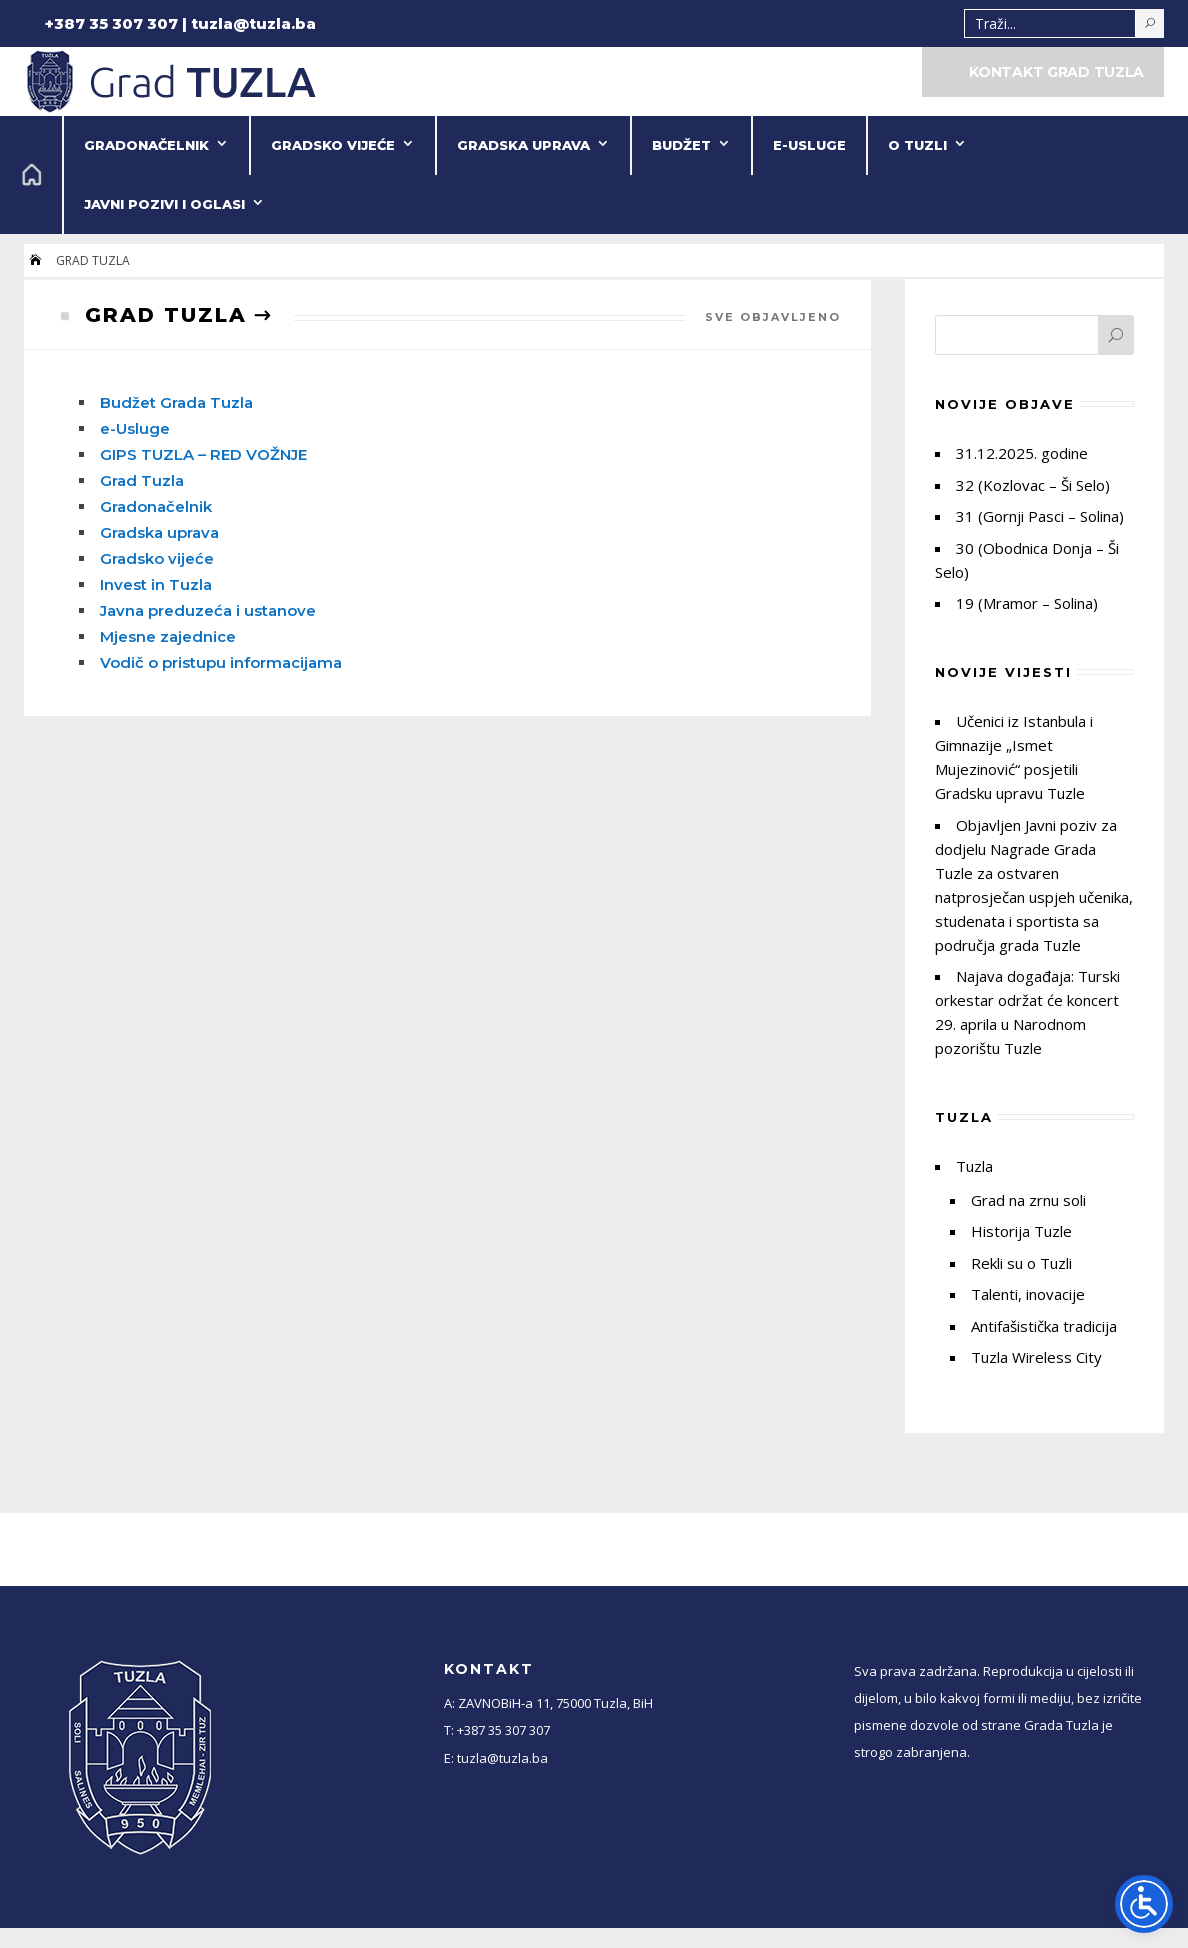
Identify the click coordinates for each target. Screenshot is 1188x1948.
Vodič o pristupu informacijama (221, 662)
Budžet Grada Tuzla (176, 402)
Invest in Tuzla (156, 584)
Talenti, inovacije (1028, 1294)
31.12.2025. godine (1022, 453)
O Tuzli (917, 145)
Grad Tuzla (142, 480)
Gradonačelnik (146, 145)
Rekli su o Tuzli (1021, 1263)
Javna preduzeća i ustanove (208, 610)
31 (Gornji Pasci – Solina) (1040, 516)
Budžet (681, 145)
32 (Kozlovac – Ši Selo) (1033, 485)
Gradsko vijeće (333, 145)
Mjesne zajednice (168, 636)
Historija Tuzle (1021, 1231)
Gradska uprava (523, 145)
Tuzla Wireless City (1036, 1357)
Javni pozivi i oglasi (164, 204)
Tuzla (974, 1166)
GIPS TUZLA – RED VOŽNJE (203, 454)
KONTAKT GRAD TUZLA (1056, 72)
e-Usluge (809, 145)
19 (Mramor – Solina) (1027, 603)
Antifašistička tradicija (1044, 1326)
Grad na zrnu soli (1028, 1200)
